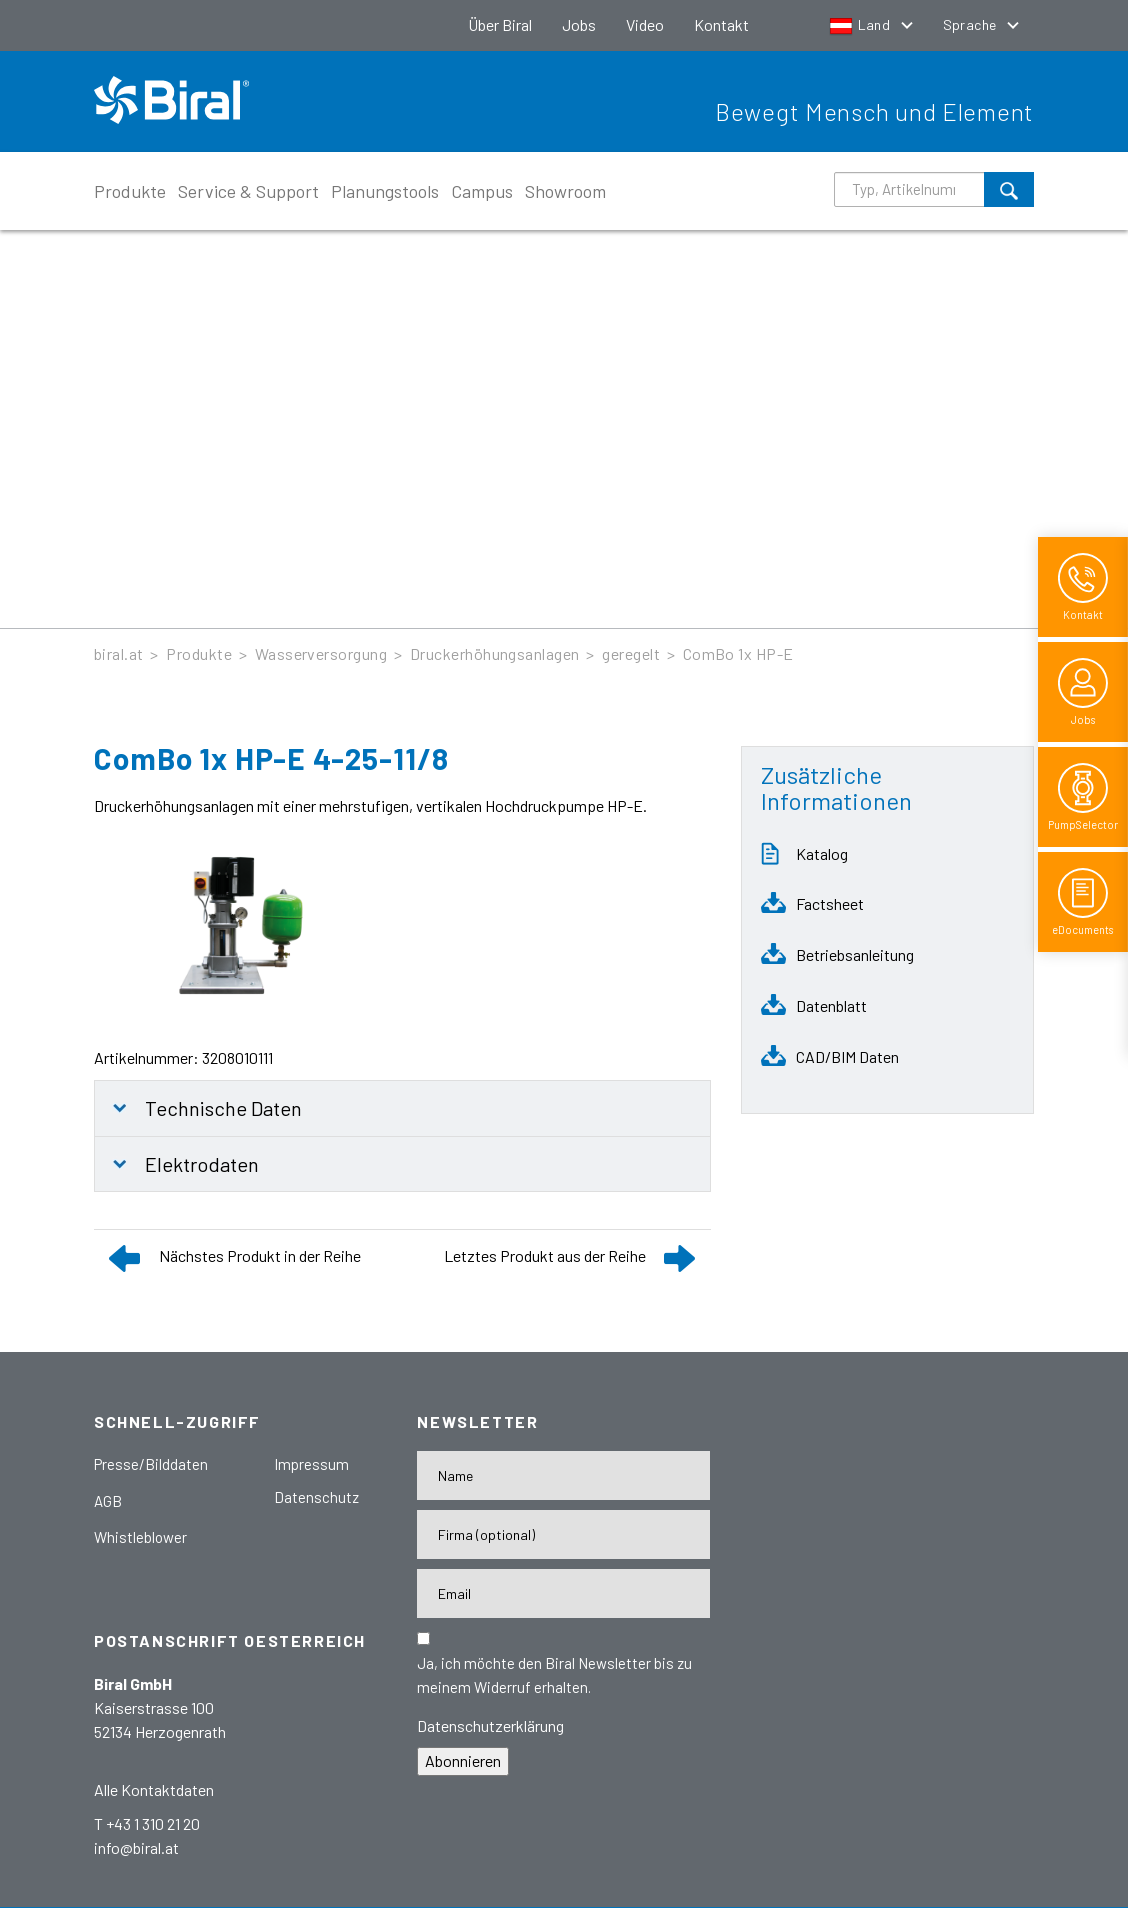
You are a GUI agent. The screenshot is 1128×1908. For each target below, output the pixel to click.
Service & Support (248, 191)
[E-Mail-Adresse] (563, 1593)
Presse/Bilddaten (151, 1464)
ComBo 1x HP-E (738, 653)
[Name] (563, 1475)
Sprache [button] (971, 24)
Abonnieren (463, 1760)
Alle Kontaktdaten (154, 1789)
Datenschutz (316, 1497)
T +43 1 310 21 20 (147, 1823)
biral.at (119, 653)
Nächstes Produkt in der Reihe (260, 1255)
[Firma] (563, 1534)
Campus (482, 191)
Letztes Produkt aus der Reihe (545, 1255)
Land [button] (861, 24)
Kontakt (721, 24)
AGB (108, 1501)
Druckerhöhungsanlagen (495, 653)
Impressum (311, 1464)
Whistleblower (140, 1537)
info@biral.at (136, 1847)
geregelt (631, 653)
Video (645, 24)
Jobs (579, 24)
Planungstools (385, 191)
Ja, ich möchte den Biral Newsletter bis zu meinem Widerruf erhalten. (554, 1675)
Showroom (565, 191)
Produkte (130, 191)
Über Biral (500, 24)
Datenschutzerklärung (490, 1725)
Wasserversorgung (321, 653)
